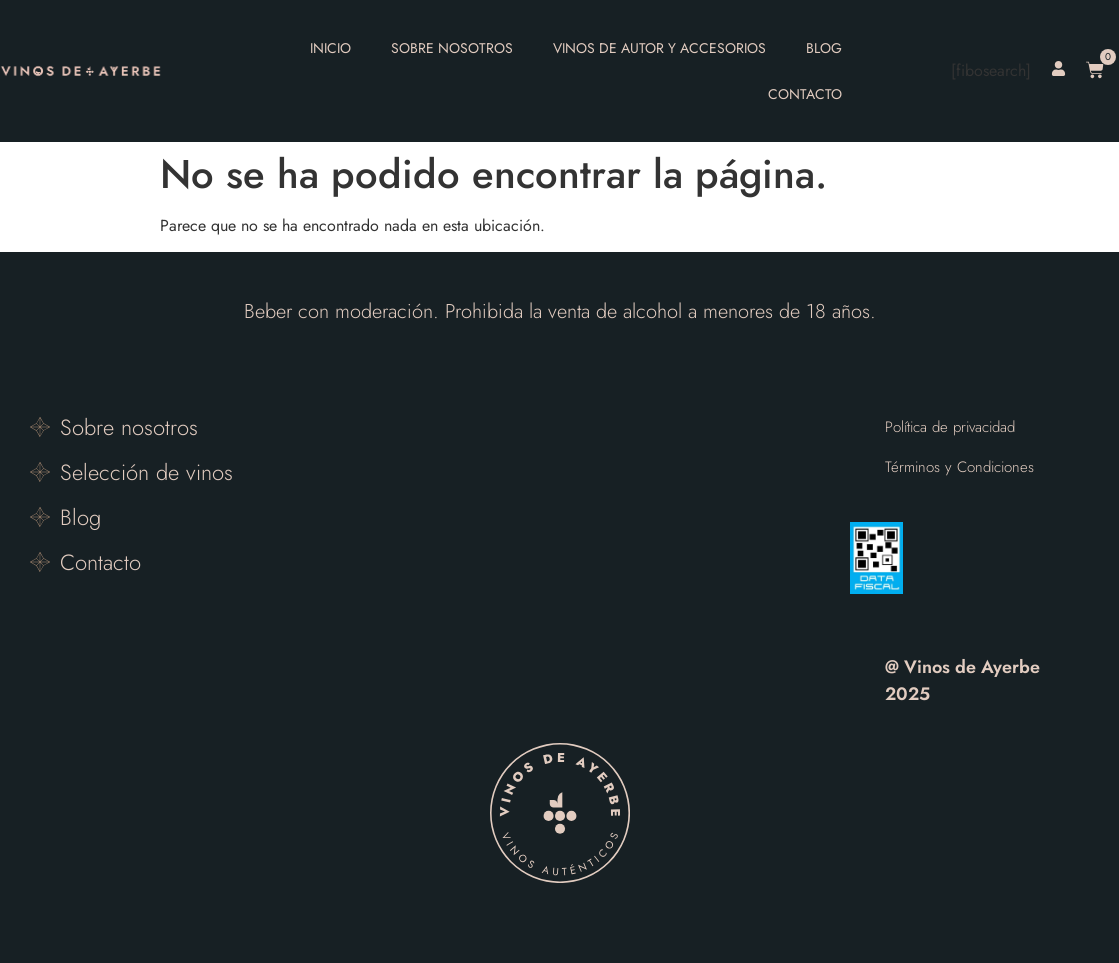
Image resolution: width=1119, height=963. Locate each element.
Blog (824, 48)
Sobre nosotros (452, 48)
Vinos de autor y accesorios (659, 48)
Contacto (805, 94)
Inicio (330, 48)
